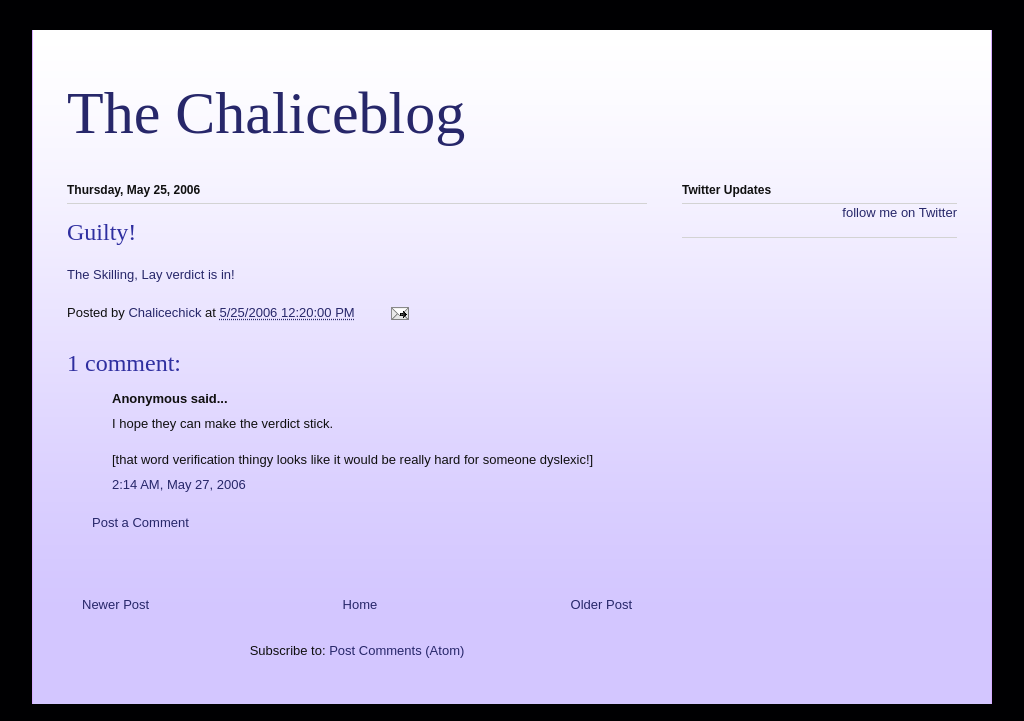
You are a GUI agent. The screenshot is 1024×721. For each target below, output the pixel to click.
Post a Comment (140, 522)
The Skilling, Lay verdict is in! (151, 274)
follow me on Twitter (899, 212)
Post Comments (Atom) (396, 650)
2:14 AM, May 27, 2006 (179, 484)
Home (360, 604)
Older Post (601, 604)
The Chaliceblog (266, 113)
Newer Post (115, 604)
